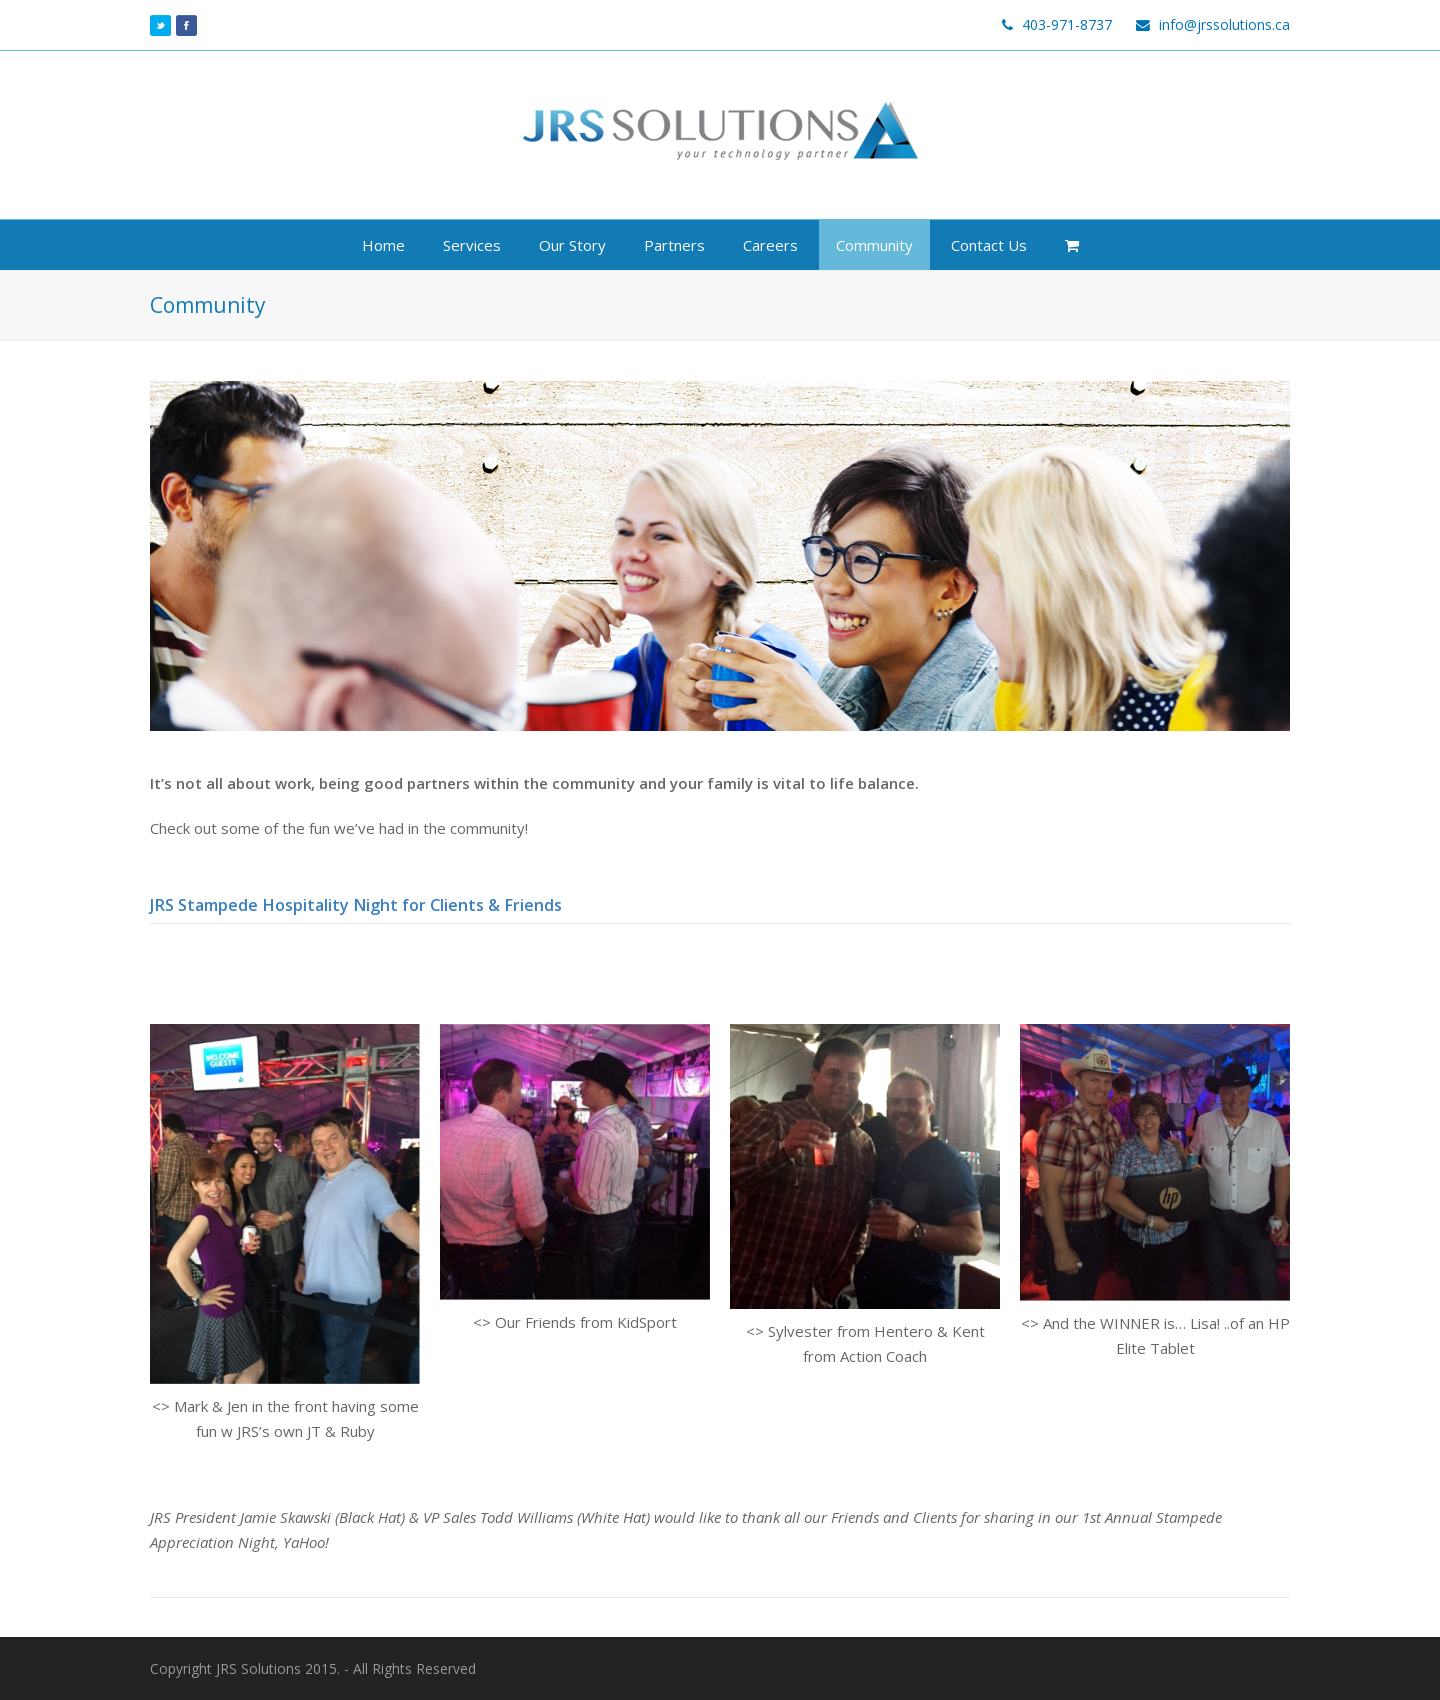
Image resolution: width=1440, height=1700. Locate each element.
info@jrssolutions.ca (1224, 24)
